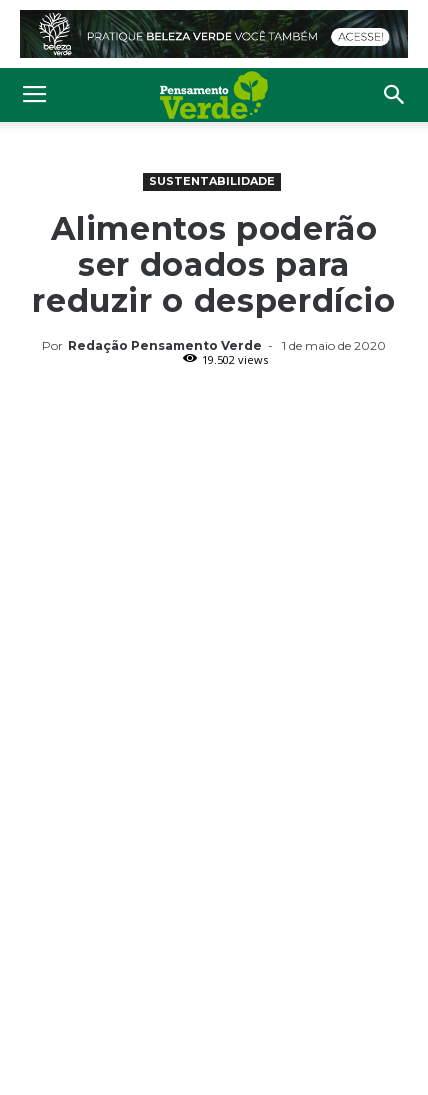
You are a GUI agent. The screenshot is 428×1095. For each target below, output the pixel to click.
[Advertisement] (214, 537)
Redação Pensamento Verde (165, 345)
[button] (395, 95)
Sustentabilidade (212, 181)
